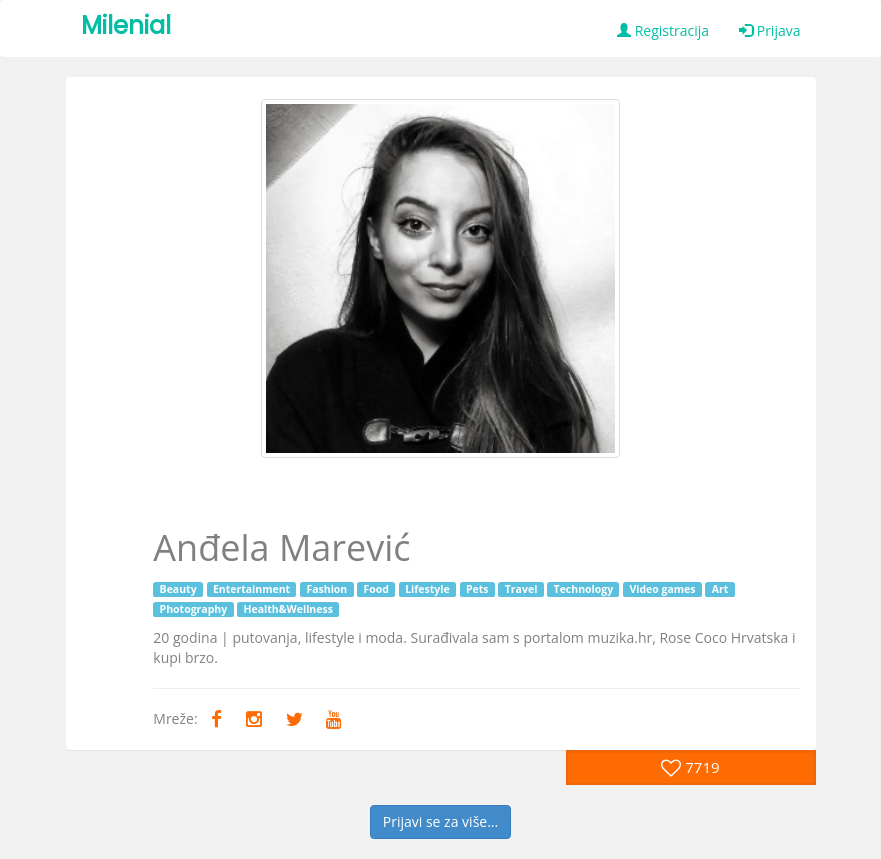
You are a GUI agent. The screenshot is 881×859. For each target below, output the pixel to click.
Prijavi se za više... (440, 821)
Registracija (663, 30)
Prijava (769, 30)
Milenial (126, 25)
